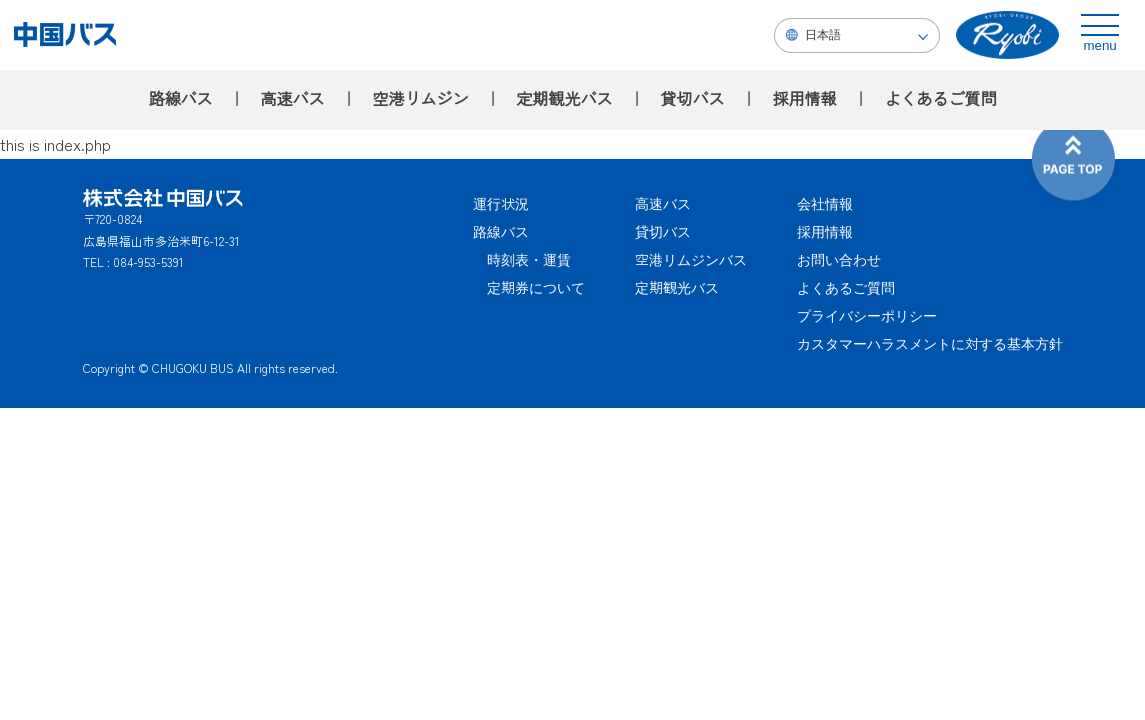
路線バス (180, 99)
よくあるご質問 (941, 99)
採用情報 (805, 99)
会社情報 (825, 203)
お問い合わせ (839, 259)
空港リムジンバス (691, 259)
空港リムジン (420, 99)
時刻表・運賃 (522, 259)
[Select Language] (857, 35)
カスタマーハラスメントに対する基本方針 (930, 343)
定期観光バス (564, 99)
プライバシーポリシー (867, 315)
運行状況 (501, 203)
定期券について (529, 287)
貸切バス (693, 99)
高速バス (292, 99)
